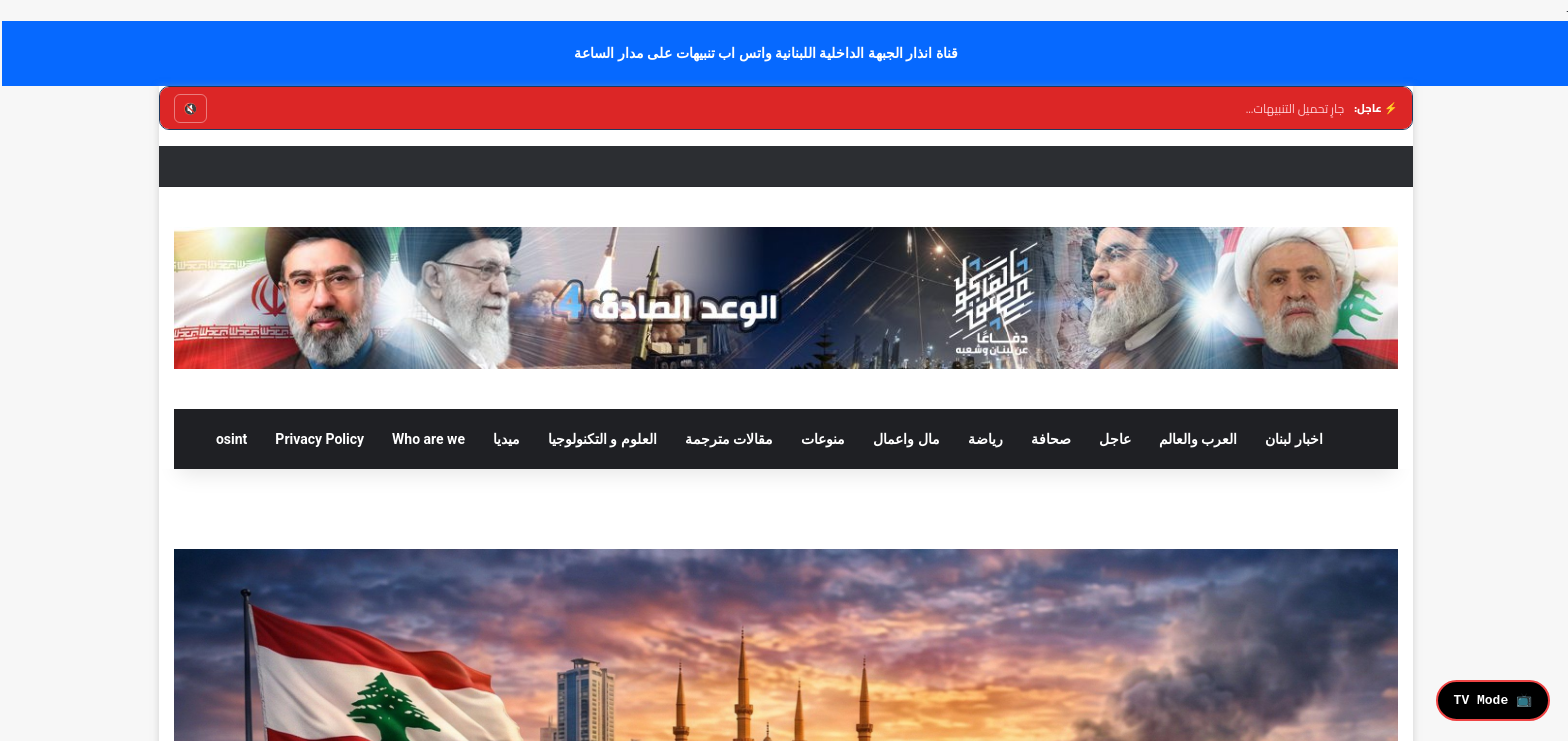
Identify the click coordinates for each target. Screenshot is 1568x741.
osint (229, 439)
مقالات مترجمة (727, 439)
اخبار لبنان (1291, 439)
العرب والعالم (1196, 439)
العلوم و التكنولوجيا (600, 439)
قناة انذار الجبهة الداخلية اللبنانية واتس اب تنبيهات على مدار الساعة (764, 53)
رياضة (983, 439)
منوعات (821, 439)
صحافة (1049, 439)
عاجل (1113, 439)
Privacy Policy (317, 439)
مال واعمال (904, 439)
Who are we (426, 439)
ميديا (504, 439)
